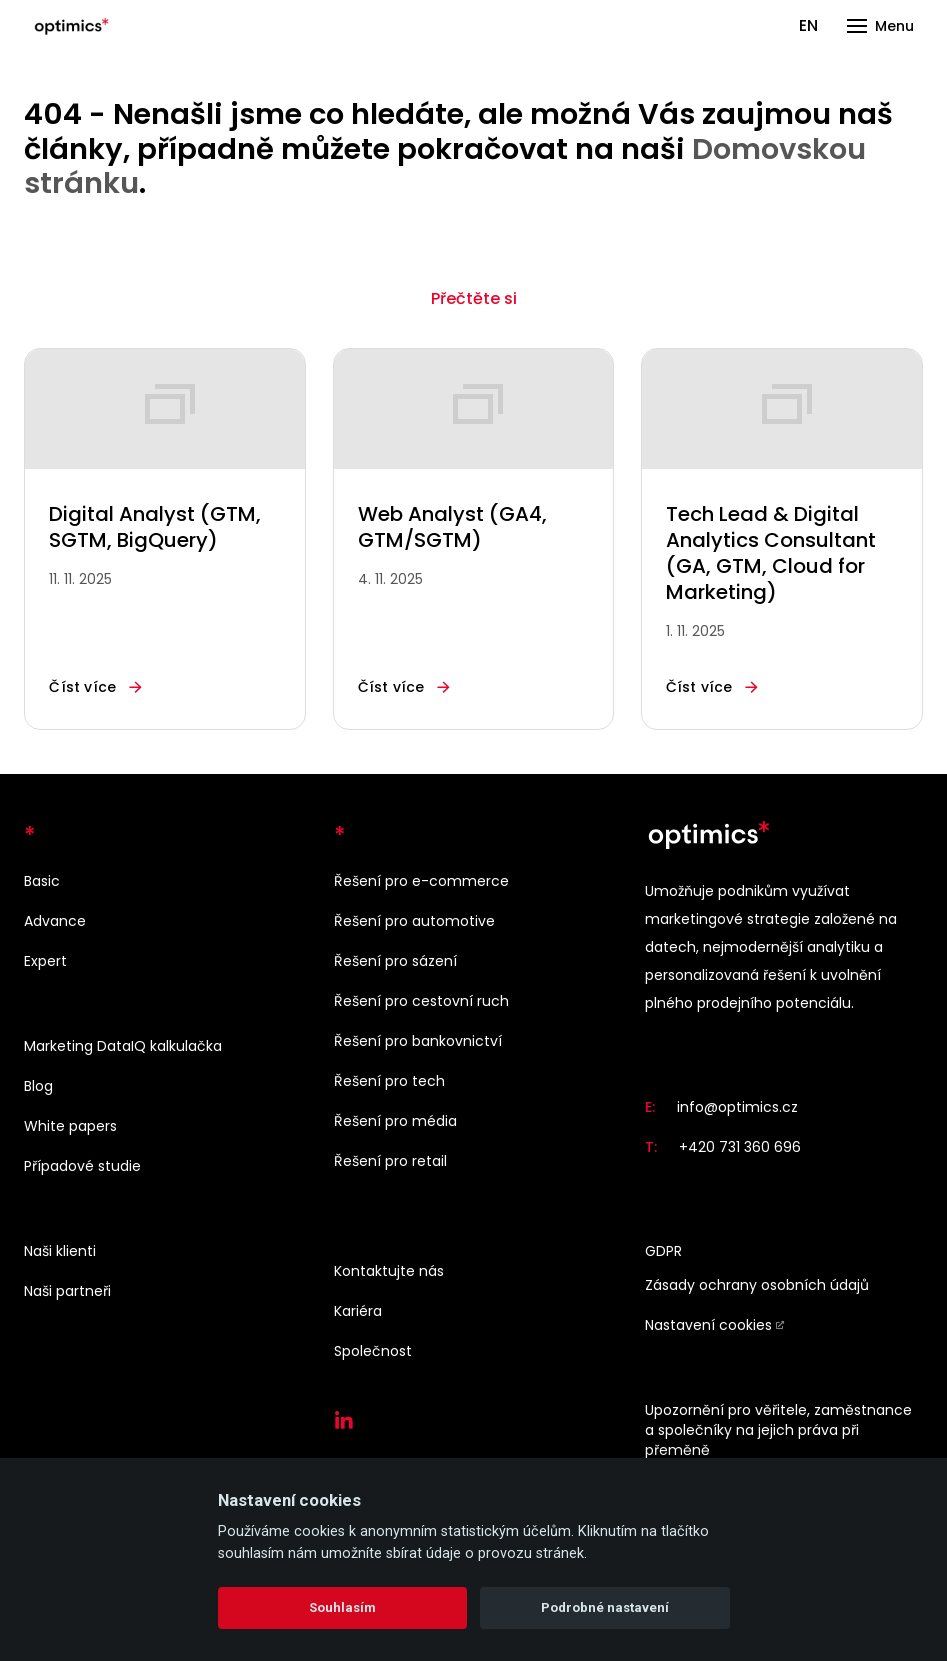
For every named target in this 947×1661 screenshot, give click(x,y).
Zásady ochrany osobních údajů (757, 1285)
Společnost (373, 1351)
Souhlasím (342, 1607)
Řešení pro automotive (414, 921)
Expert (45, 961)
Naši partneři (67, 1291)
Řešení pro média (395, 1121)
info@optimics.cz (737, 1107)
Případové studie (82, 1166)
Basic (42, 881)
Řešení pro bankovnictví (418, 1041)
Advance (55, 921)
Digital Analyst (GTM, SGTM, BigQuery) (155, 527)
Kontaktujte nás (389, 1271)
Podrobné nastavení (605, 1607)
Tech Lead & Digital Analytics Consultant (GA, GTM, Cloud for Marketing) (771, 553)
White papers (70, 1126)
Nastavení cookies (708, 1325)
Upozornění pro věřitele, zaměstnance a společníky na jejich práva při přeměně (778, 1430)
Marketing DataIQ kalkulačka (123, 1046)
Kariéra (358, 1311)
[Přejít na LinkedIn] (344, 1421)
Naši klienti (60, 1251)
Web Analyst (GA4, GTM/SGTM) (452, 527)
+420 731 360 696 (740, 1147)
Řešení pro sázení (395, 961)
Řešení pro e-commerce (421, 881)
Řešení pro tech (389, 1081)
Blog (38, 1086)
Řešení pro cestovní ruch (421, 1001)
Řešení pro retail (390, 1161)
